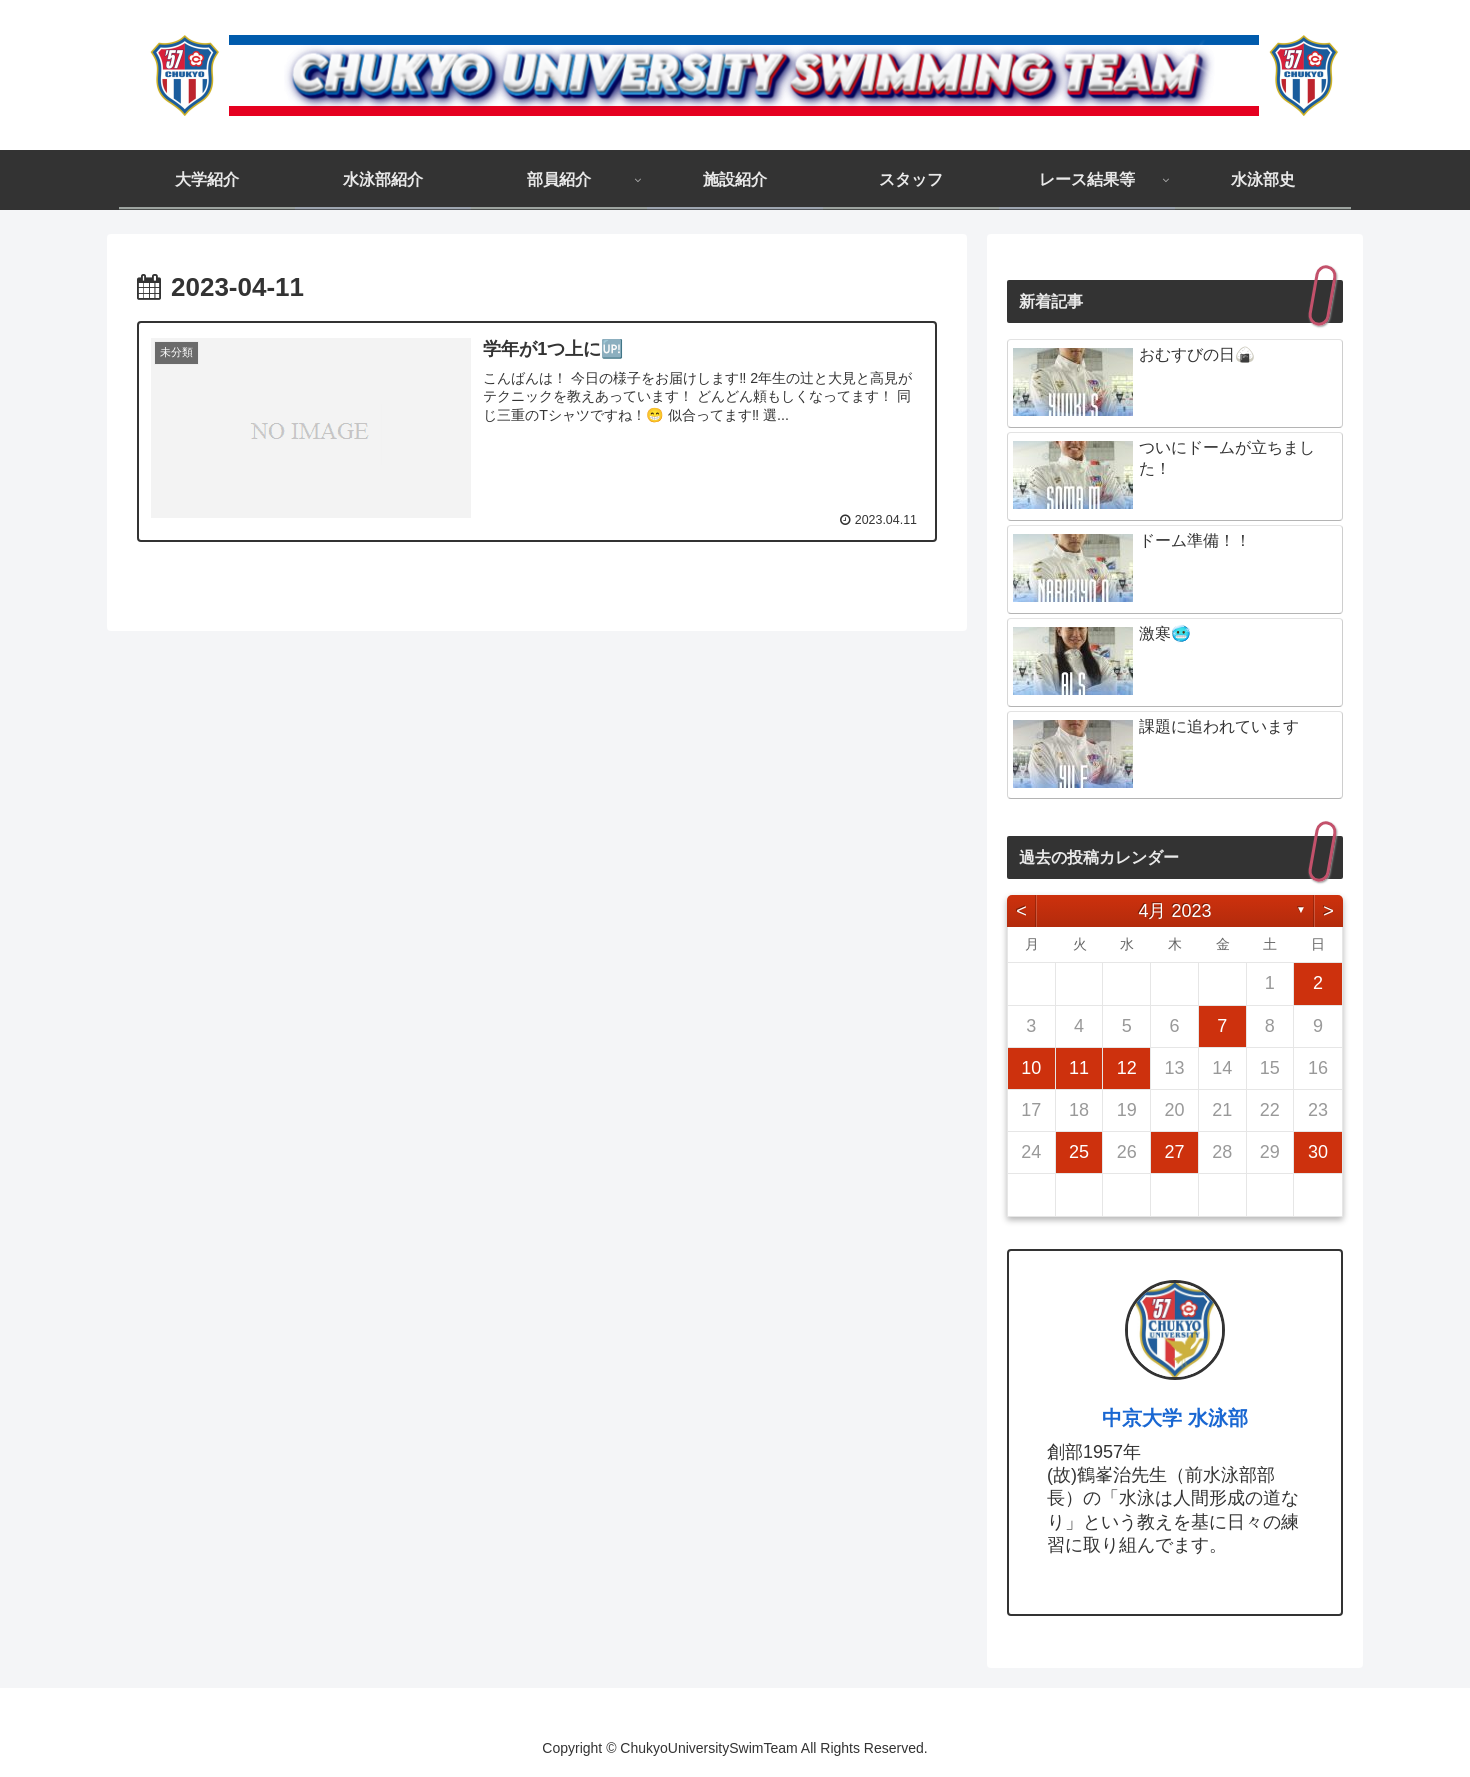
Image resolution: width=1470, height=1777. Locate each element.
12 (1127, 1068)
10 (1031, 1068)
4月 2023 (1174, 911)
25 (1079, 1152)
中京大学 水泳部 (1175, 1418)
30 (1318, 1152)
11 (1079, 1068)
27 (1174, 1152)
